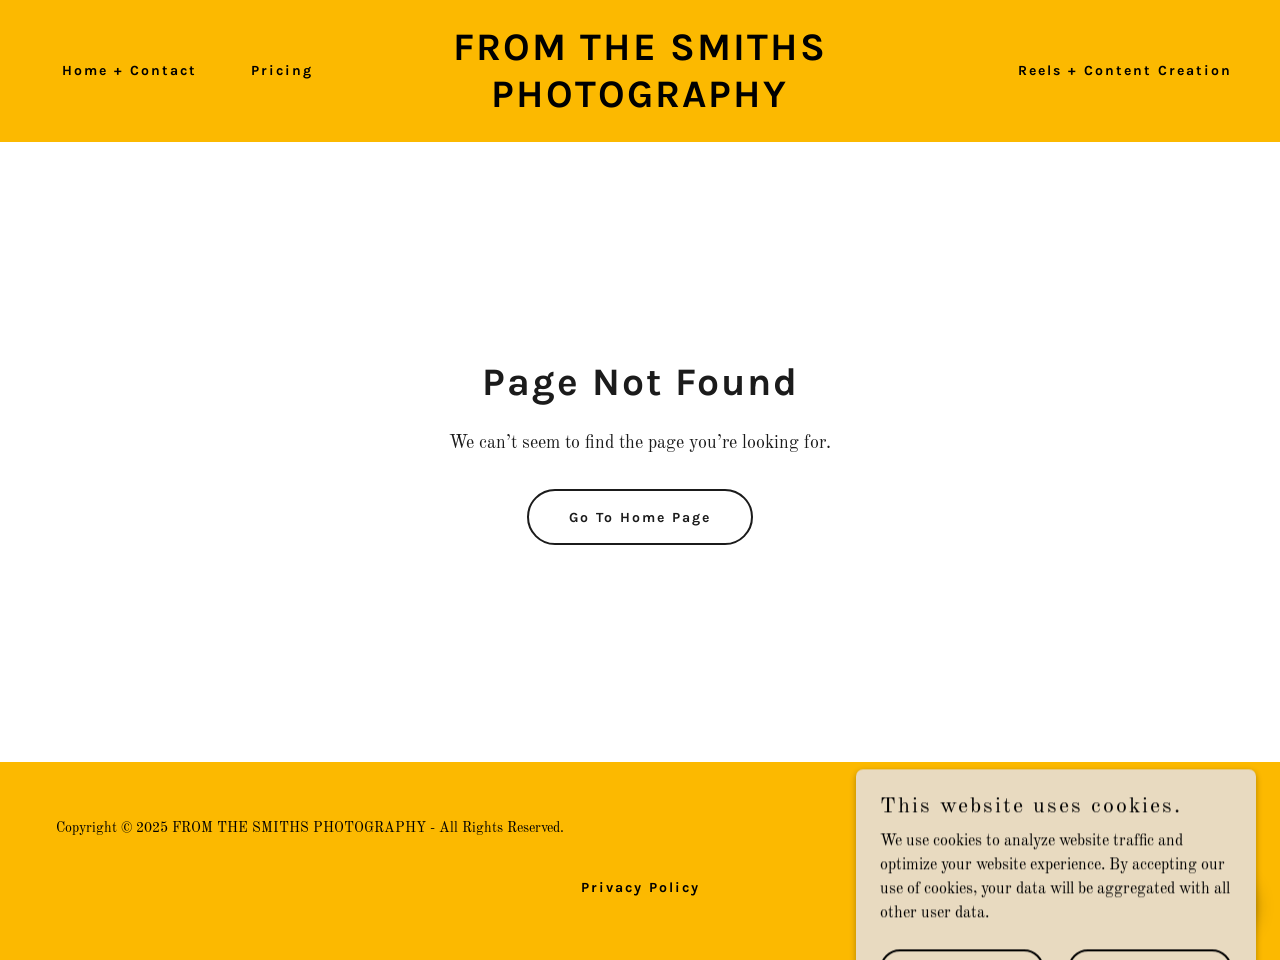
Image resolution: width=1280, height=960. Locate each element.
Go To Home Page (640, 517)
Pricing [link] (282, 70)
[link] (640, 103)
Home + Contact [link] (129, 70)
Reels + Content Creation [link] (1125, 70)
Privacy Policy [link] (640, 887)
